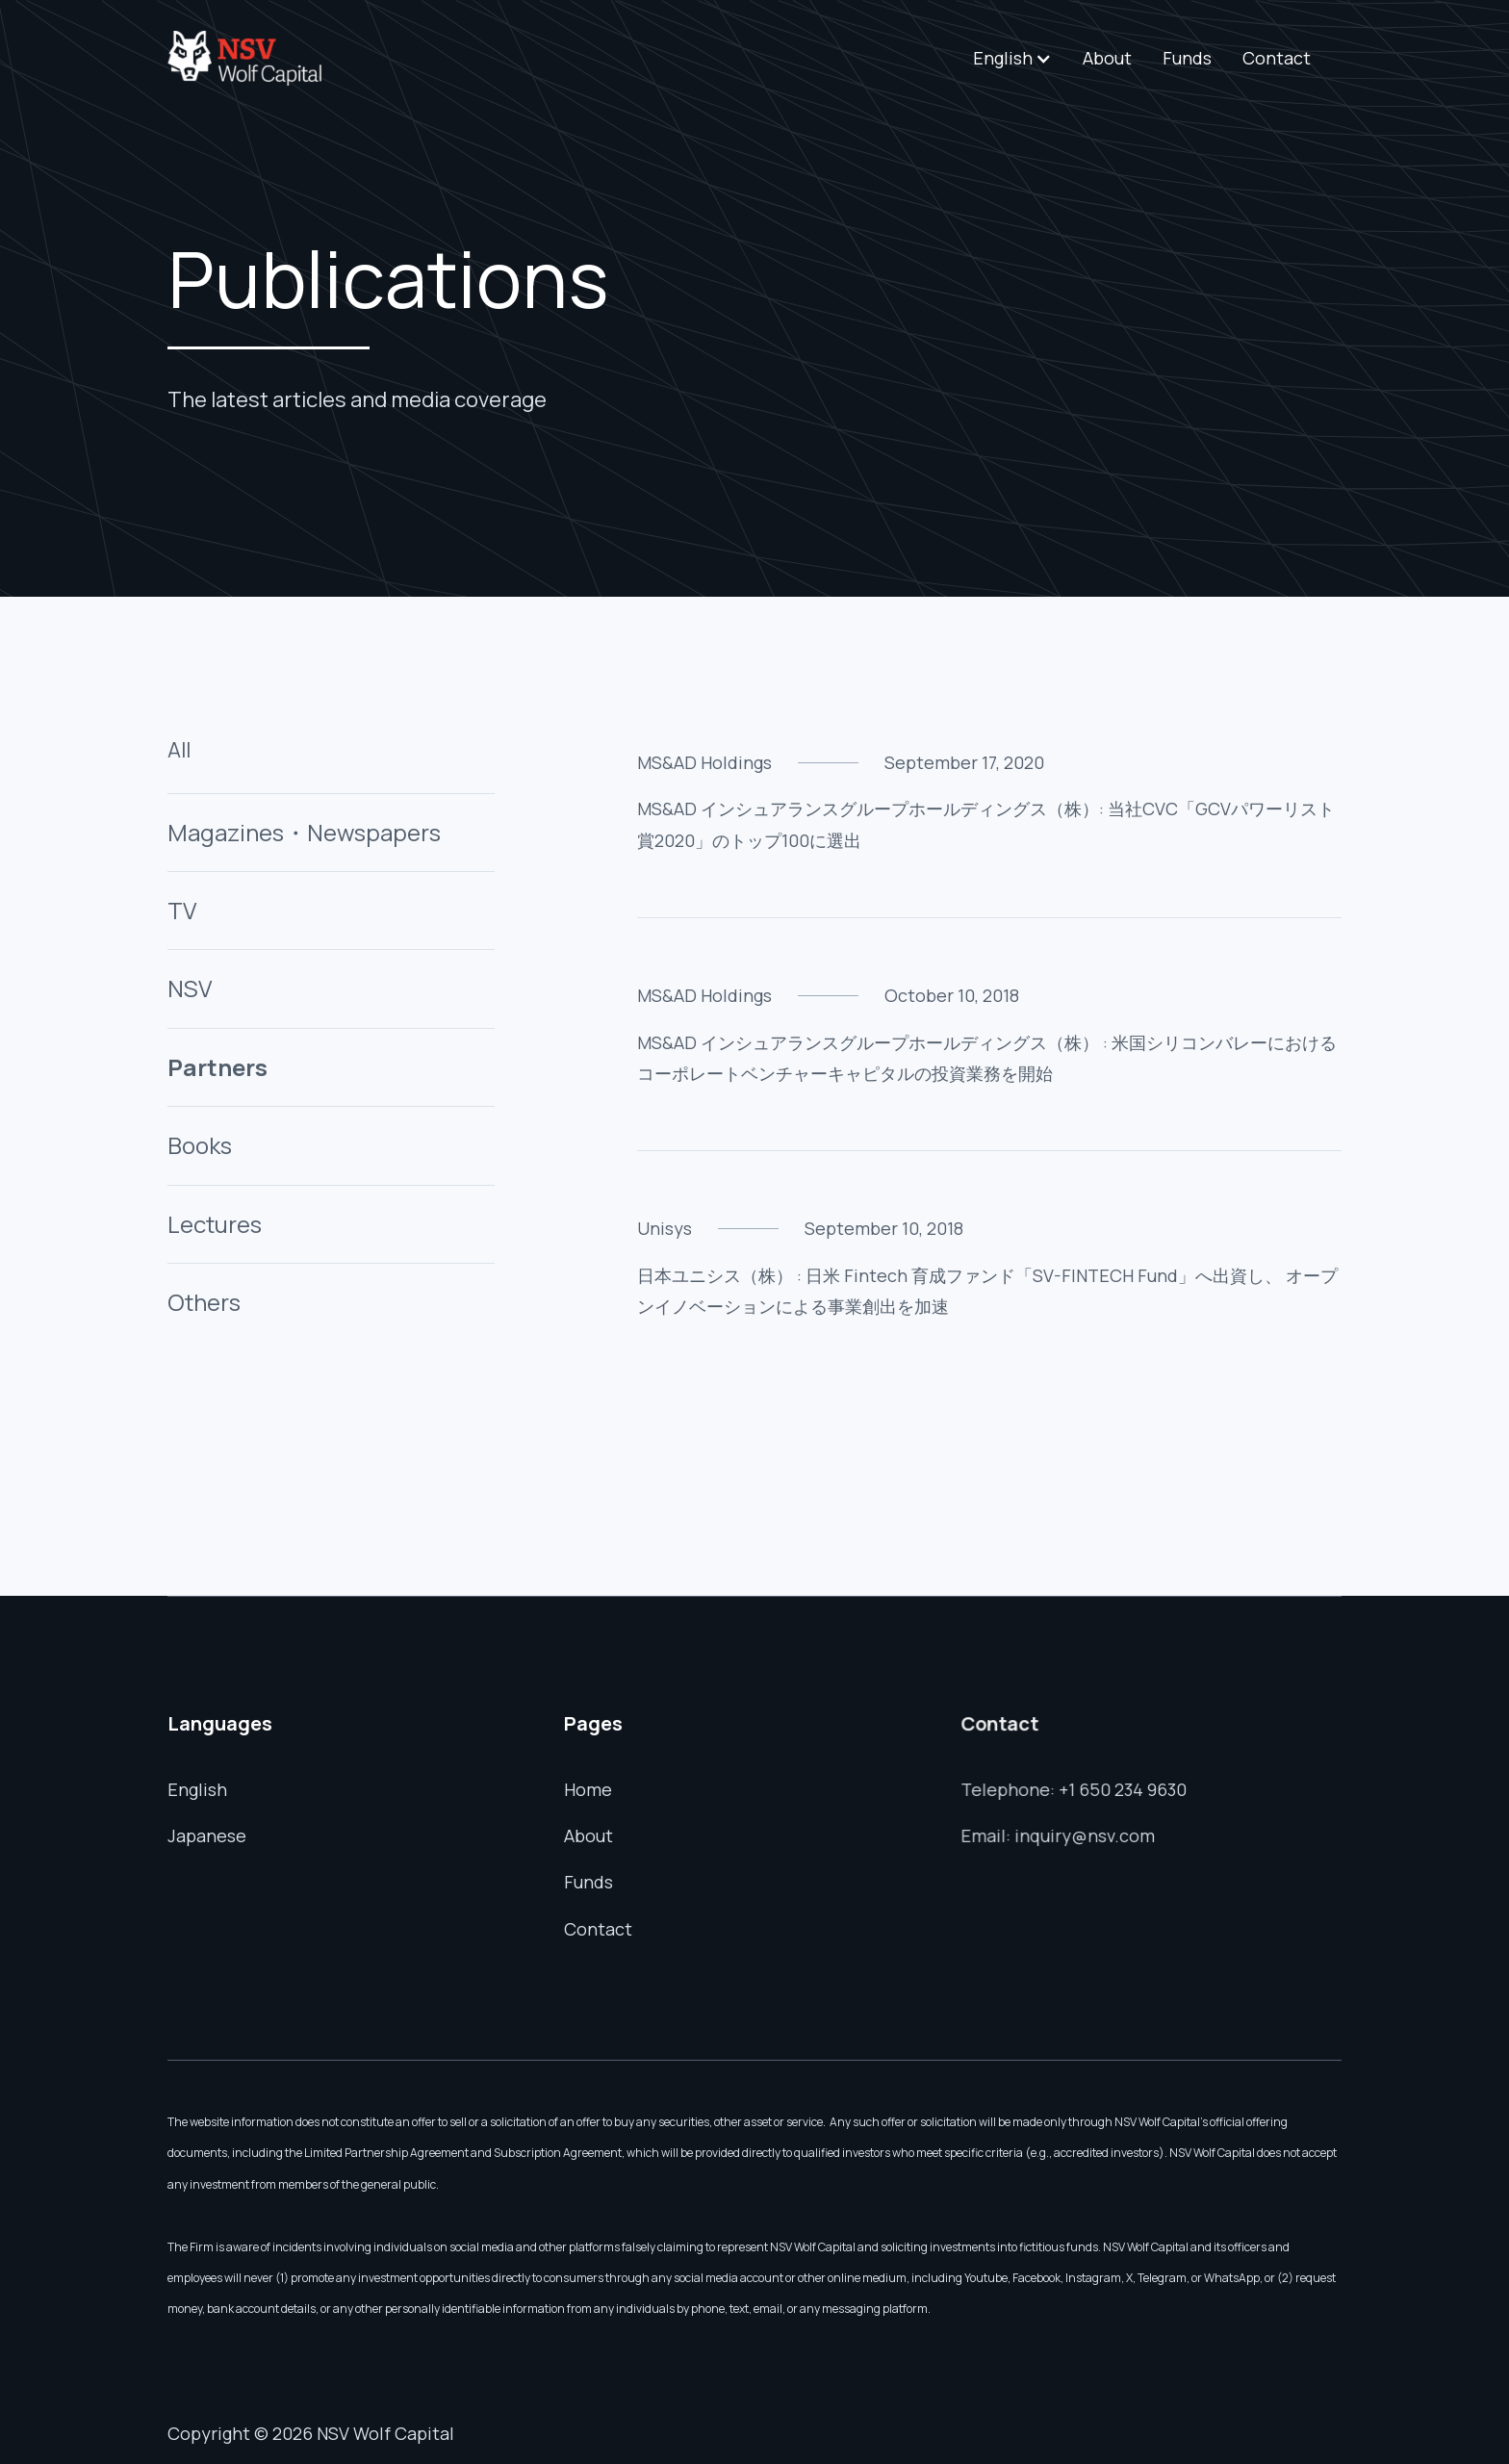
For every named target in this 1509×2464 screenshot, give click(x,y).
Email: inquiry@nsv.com (1060, 1834)
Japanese (207, 1835)
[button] (1012, 57)
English (198, 1789)
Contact (1276, 57)
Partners (217, 1067)
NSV (189, 988)
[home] (244, 58)
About (1107, 57)
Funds (1187, 57)
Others (204, 1302)
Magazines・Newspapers (304, 832)
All (179, 749)
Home (588, 1789)
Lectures (214, 1224)
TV (181, 910)
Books (199, 1145)
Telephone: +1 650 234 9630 (1076, 1789)
